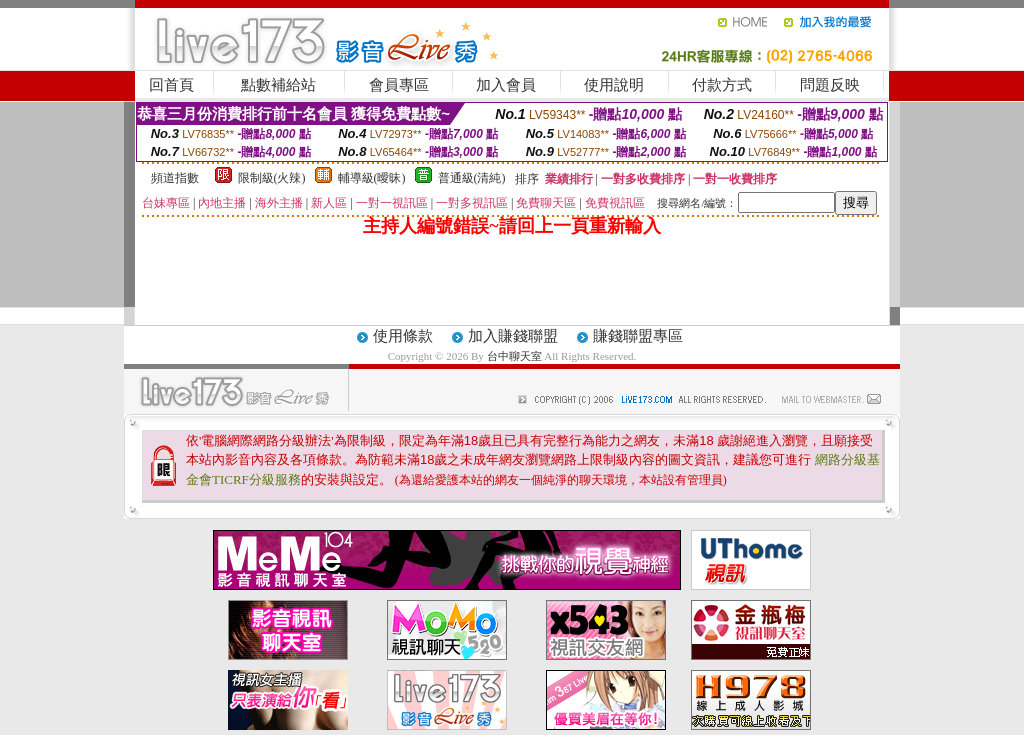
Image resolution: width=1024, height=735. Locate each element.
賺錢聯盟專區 (638, 336)
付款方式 (722, 85)
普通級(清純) (472, 178)
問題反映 (830, 85)
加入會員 (506, 85)
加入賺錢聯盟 (513, 336)
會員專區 (399, 85)
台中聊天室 (516, 356)
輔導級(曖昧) (372, 178)
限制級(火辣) (272, 178)
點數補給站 (278, 85)
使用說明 (614, 85)
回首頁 (171, 85)
